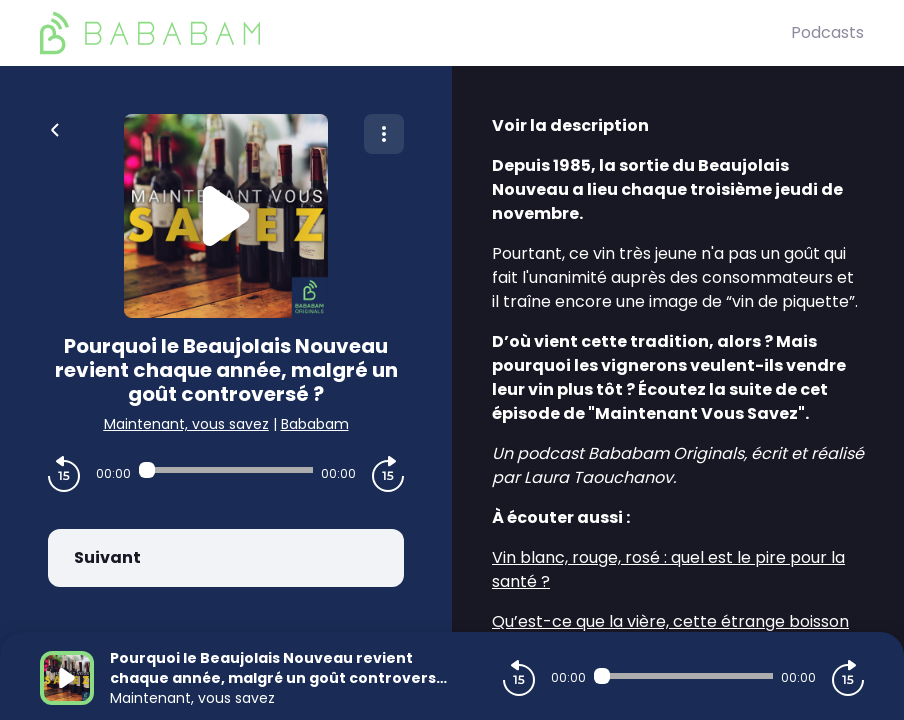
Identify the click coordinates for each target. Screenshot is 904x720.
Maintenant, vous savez (186, 424)
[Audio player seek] (226, 470)
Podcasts (827, 32)
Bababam (315, 424)
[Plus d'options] (384, 134)
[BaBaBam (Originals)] (415, 33)
